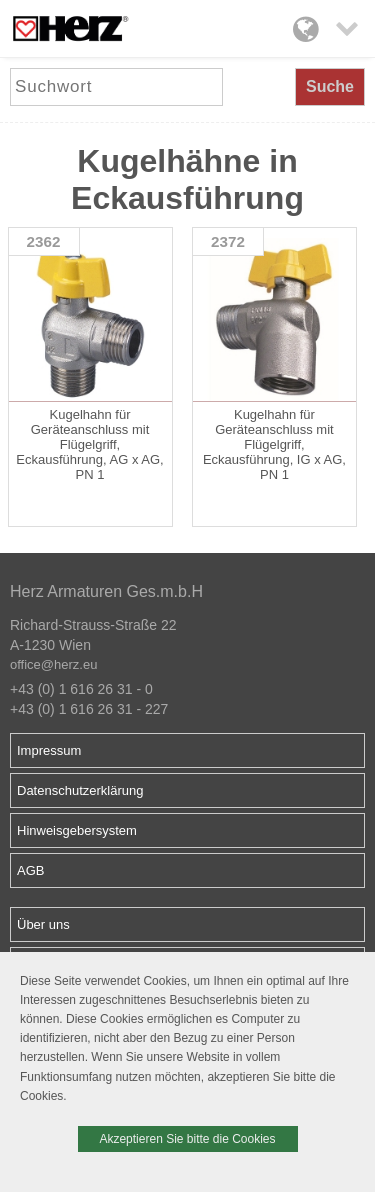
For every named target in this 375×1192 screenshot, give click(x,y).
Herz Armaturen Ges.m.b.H (106, 591)
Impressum (49, 750)
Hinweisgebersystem (77, 830)
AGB (30, 870)
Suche (330, 86)
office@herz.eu (53, 664)
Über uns (43, 924)
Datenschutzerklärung (80, 790)
